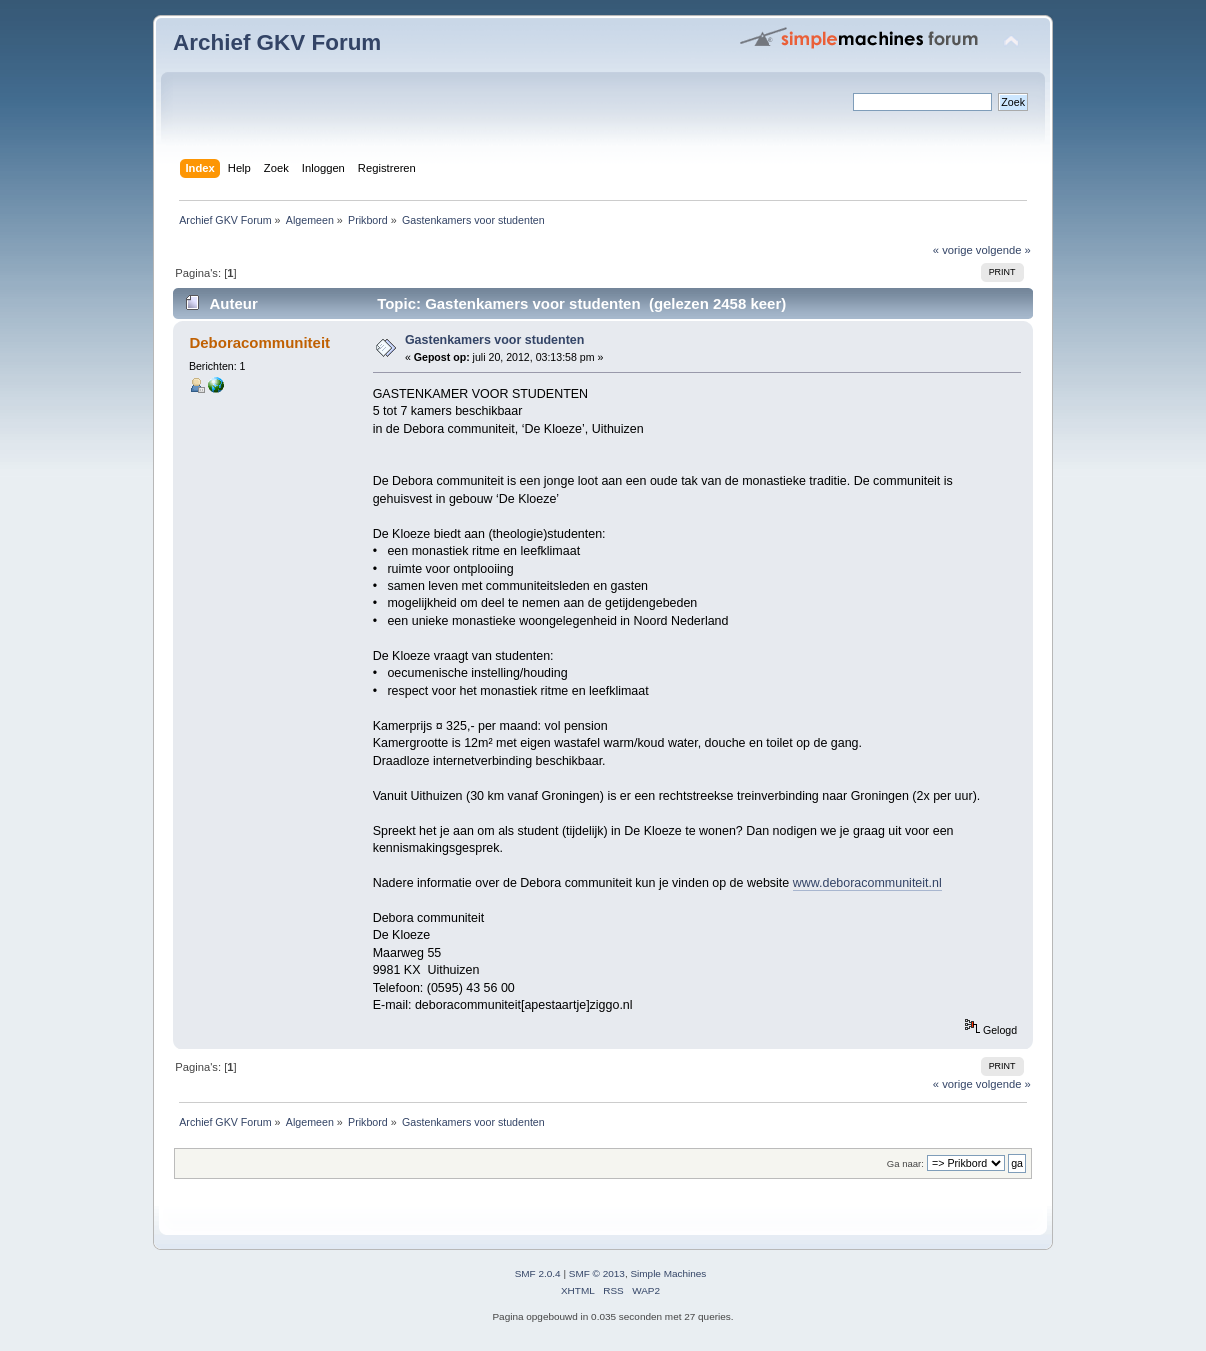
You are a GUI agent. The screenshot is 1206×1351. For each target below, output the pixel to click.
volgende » (1003, 250)
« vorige (953, 250)
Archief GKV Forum (277, 42)
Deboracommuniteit (259, 342)
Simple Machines (668, 1273)
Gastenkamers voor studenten (494, 340)
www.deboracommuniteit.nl (867, 883)
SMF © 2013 (597, 1273)
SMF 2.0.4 (538, 1273)
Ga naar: (905, 1163)
